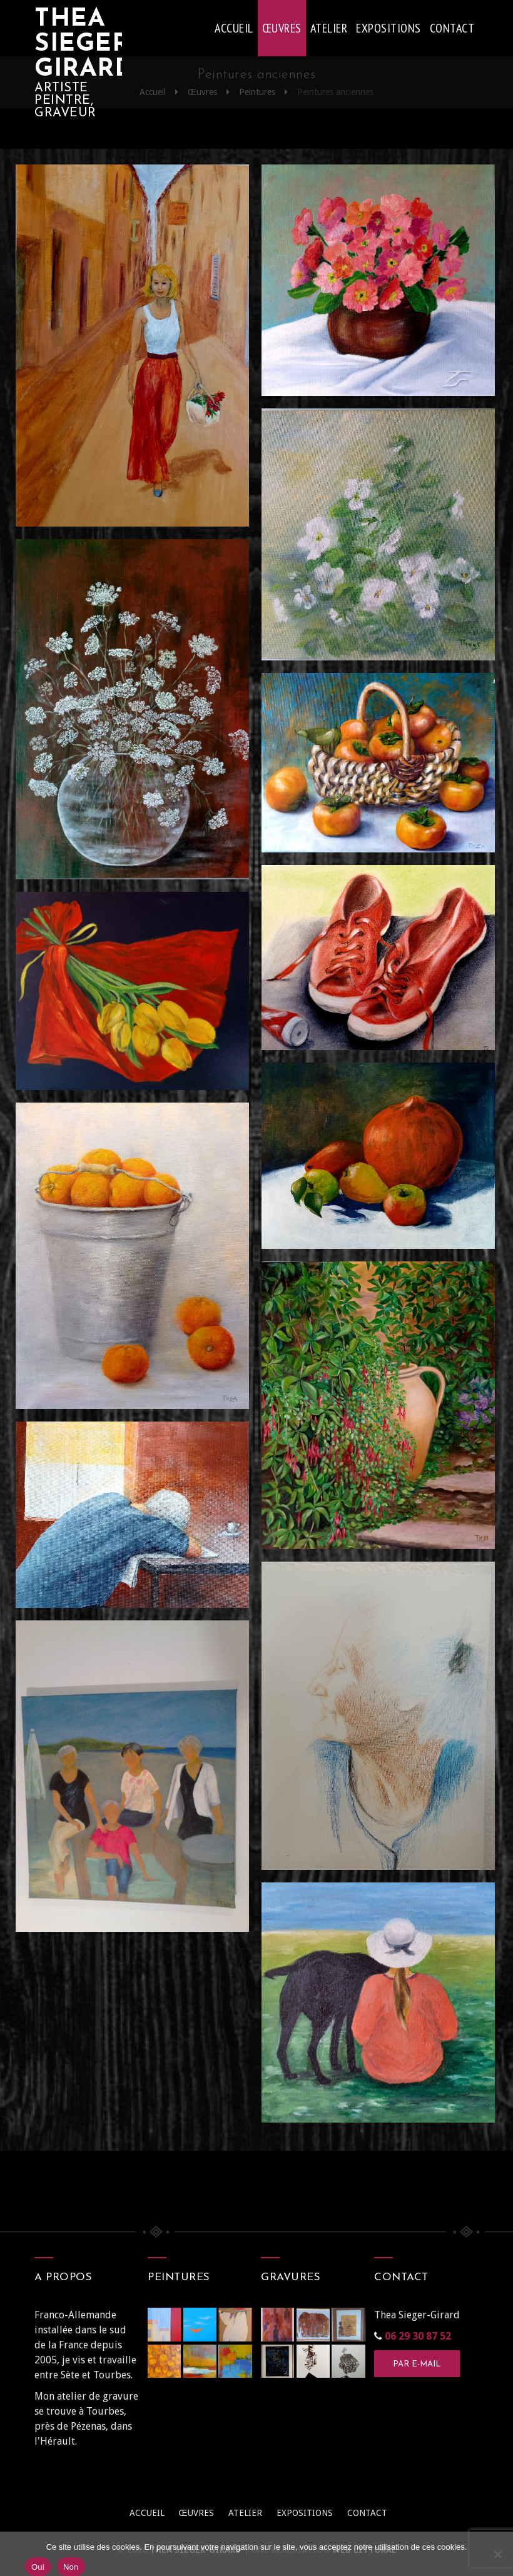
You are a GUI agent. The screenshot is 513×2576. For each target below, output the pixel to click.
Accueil (234, 28)
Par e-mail (417, 2364)
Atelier (329, 28)
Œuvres (282, 28)
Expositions (388, 28)
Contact (452, 28)
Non (71, 2567)
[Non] (497, 2554)
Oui (37, 2567)
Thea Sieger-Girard (78, 44)
